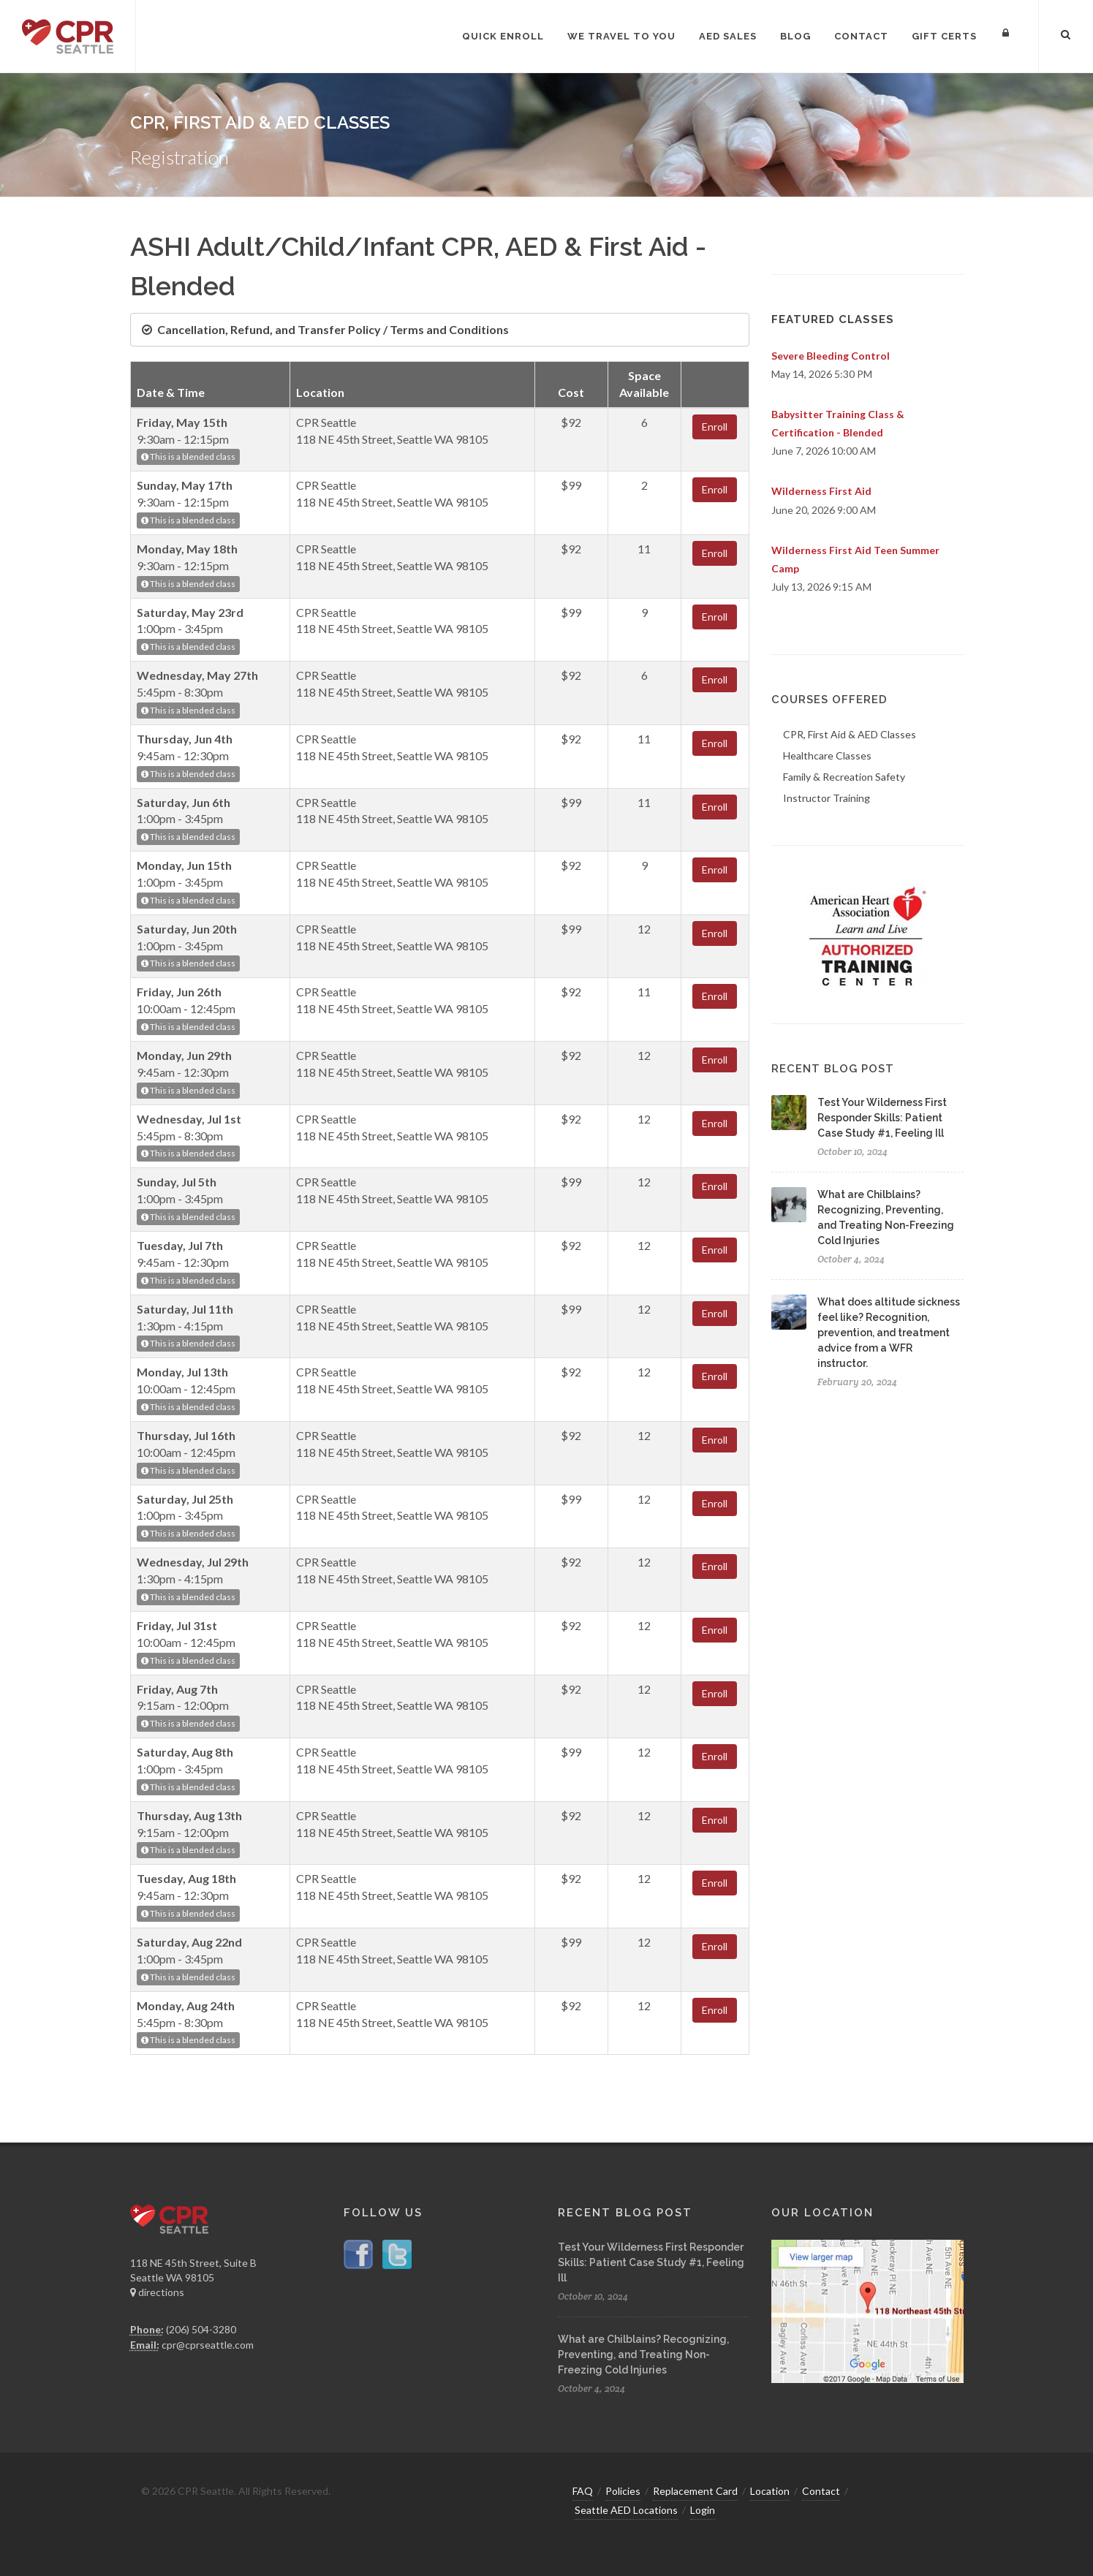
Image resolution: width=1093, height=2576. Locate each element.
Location (770, 2491)
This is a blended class (188, 456)
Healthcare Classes (827, 755)
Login (702, 2510)
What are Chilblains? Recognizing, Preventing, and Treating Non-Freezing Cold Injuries (643, 2354)
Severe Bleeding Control (830, 355)
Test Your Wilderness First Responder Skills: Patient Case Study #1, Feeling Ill (882, 1117)
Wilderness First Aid (821, 491)
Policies (622, 2491)
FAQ (582, 2491)
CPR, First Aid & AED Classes (849, 734)
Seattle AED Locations (626, 2510)
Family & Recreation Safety (844, 776)
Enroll (714, 426)
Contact (821, 2491)
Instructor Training (826, 798)
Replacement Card (695, 2491)
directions (157, 2292)
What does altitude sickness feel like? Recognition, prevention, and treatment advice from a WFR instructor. (888, 1332)
